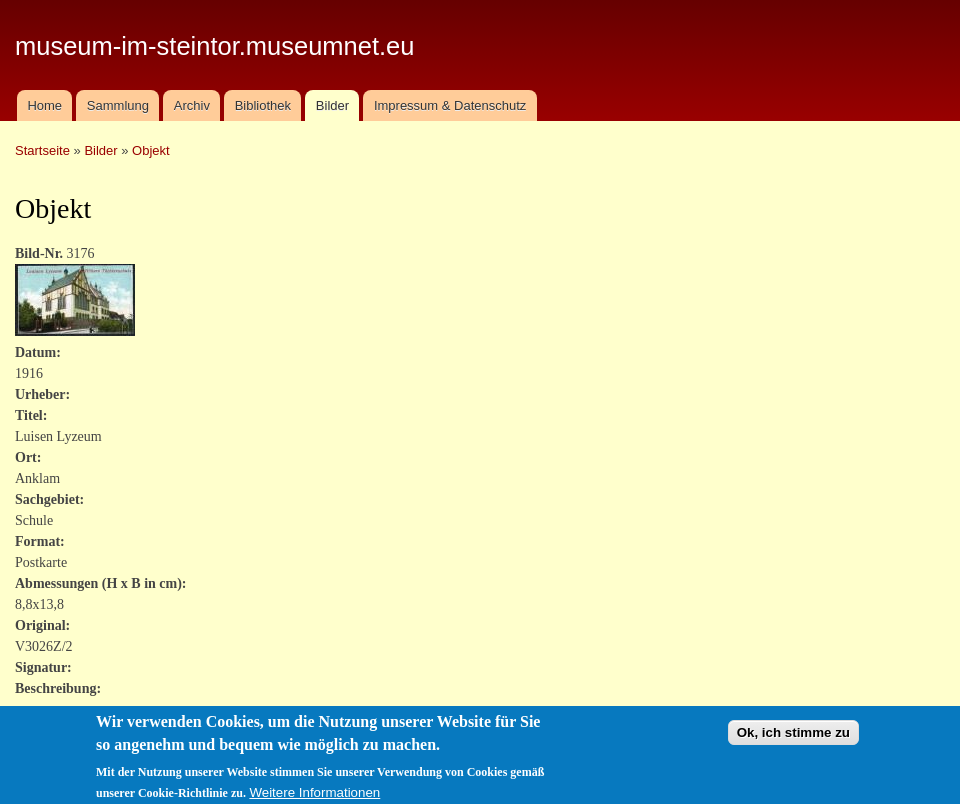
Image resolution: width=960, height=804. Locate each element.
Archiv (192, 105)
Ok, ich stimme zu (793, 739)
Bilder (332, 105)
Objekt (151, 150)
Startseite (42, 150)
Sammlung (118, 105)
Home (44, 105)
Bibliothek (263, 105)
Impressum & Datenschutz (450, 105)
